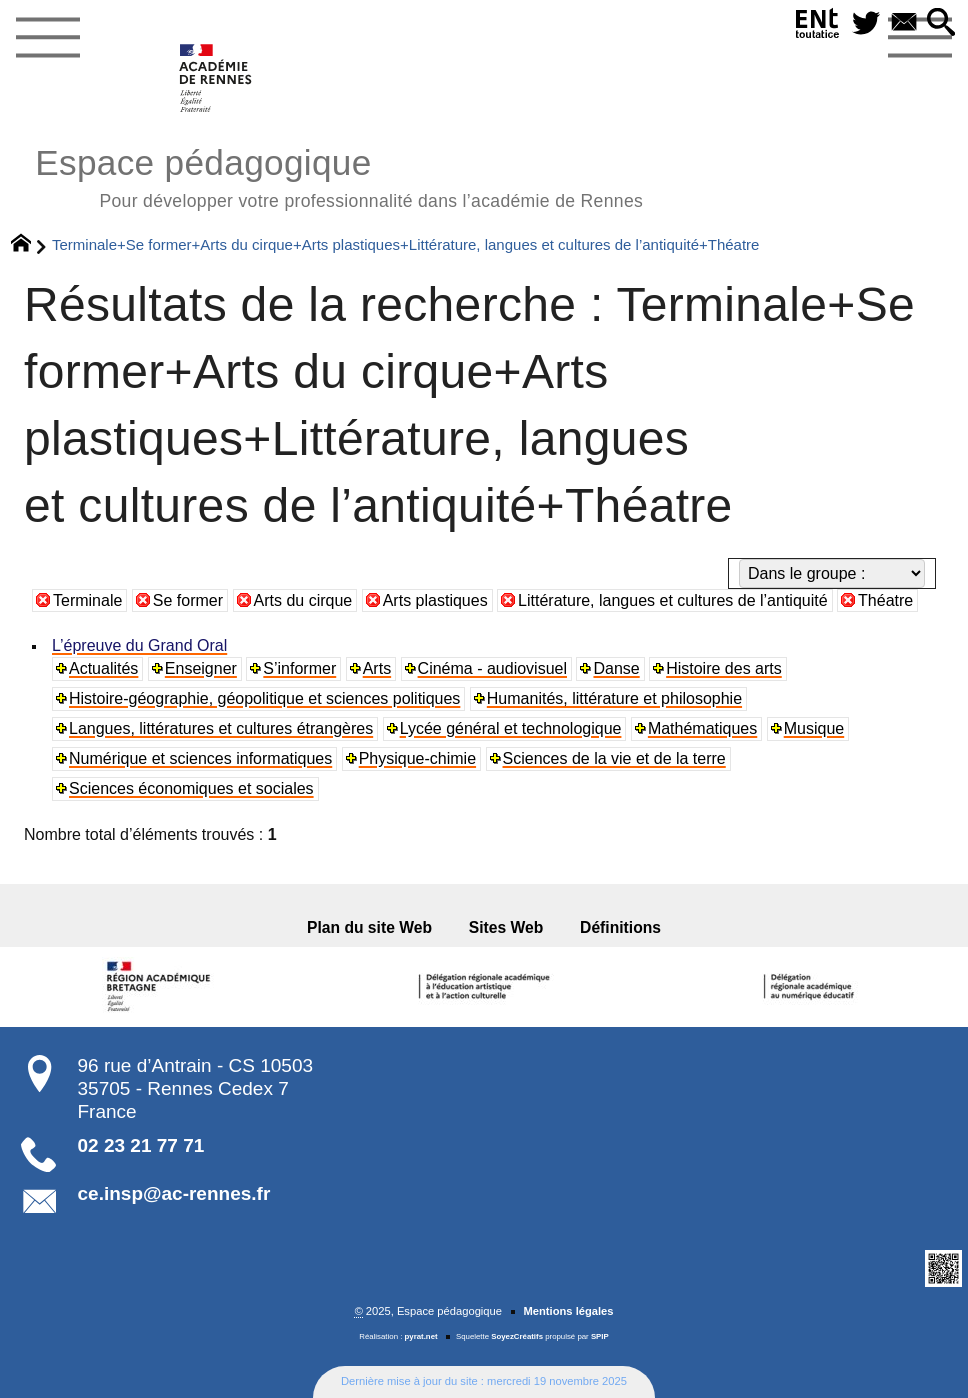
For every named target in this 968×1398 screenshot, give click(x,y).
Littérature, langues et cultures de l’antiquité (673, 600)
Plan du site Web (370, 927)
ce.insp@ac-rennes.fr (174, 1193)
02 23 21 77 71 (141, 1145)
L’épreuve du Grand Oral (139, 645)
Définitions (619, 927)
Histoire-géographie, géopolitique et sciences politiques (264, 698)
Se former (188, 600)
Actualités (103, 668)
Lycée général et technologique (511, 728)
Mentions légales (568, 1311)
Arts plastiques (435, 600)
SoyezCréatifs (517, 1336)
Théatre (885, 600)
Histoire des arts (724, 668)
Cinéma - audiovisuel (492, 668)
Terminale (87, 600)
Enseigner (201, 668)
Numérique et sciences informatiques (200, 758)
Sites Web (506, 927)
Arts (377, 668)
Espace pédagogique (339, 175)
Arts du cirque (303, 600)
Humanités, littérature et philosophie (614, 698)
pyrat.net (421, 1336)
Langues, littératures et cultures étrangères (221, 728)
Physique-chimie (417, 758)
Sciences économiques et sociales (191, 788)
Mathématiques (702, 728)
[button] (941, 23)
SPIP (600, 1336)
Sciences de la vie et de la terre (614, 758)
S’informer (299, 668)
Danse (616, 668)
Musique (814, 728)
